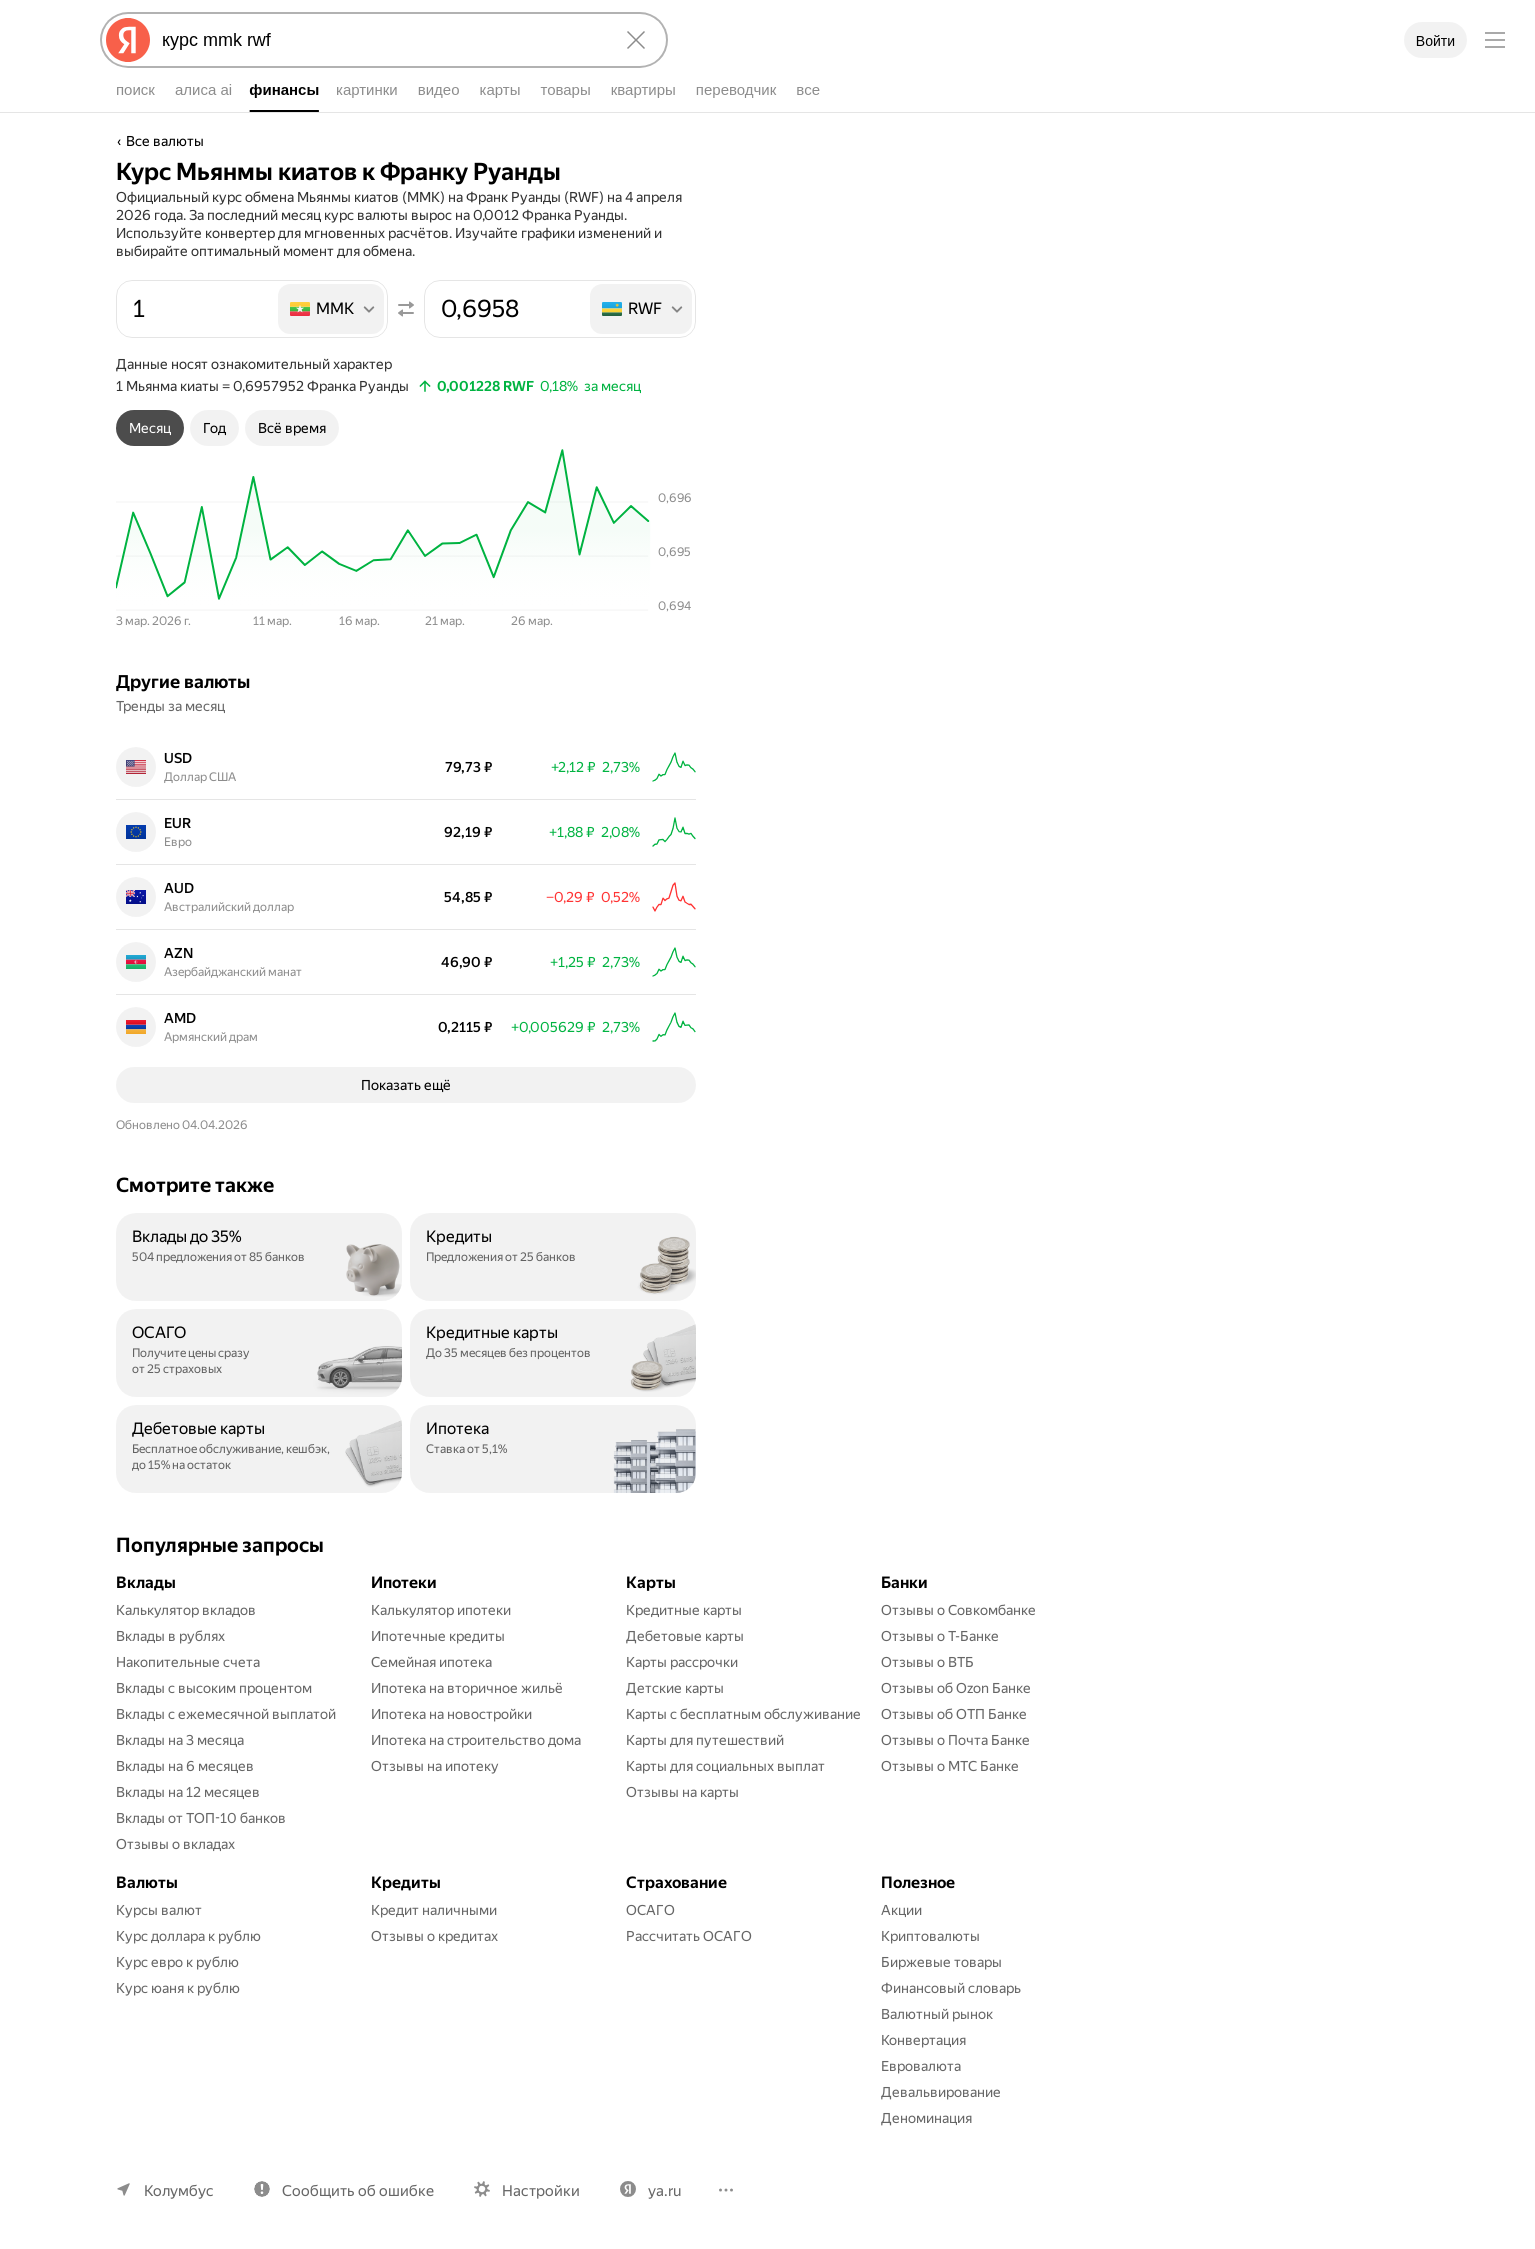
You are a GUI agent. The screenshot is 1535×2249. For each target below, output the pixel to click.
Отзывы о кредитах (434, 1936)
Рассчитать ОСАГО (689, 1936)
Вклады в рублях (170, 1636)
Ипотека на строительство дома (476, 1740)
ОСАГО (650, 1910)
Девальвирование (941, 2092)
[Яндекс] (128, 40)
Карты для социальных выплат (725, 1766)
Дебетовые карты (685, 1636)
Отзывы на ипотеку (435, 1766)
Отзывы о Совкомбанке (958, 1610)
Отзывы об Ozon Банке (956, 1688)
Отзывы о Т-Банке (940, 1636)
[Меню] (1495, 40)
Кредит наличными (434, 1910)
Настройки (541, 2191)
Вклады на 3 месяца (180, 1740)
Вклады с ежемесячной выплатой (226, 1714)
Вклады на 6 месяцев (185, 1766)
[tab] (150, 428)
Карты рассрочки (682, 1662)
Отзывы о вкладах (175, 1844)
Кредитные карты (684, 1610)
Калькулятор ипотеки (441, 1610)
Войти (1435, 41)
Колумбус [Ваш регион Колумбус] (179, 2191)
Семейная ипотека (431, 1662)
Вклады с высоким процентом (214, 1688)
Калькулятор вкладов (186, 1610)
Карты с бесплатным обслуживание (743, 1714)
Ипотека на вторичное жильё (467, 1688)
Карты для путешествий (705, 1740)
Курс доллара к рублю (188, 1936)
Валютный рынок (937, 2014)
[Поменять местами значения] (406, 309)
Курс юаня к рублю (178, 1988)
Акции (901, 1910)
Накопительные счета (188, 1662)
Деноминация (926, 2118)
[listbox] (332, 309)
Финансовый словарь (951, 1988)
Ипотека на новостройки (451, 1714)
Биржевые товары (941, 1962)
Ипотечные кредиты (438, 1636)
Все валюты (165, 141)
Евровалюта (921, 2066)
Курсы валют (159, 1910)
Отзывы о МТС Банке (950, 1766)
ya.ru (664, 2191)
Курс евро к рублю (177, 1962)
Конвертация (923, 2040)
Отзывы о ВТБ (927, 1662)
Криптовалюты (930, 1936)
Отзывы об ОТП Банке (954, 1714)
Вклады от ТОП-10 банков (201, 1818)
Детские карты (675, 1688)
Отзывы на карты (682, 1792)
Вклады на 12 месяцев (188, 1792)
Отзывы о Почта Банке (955, 1740)
